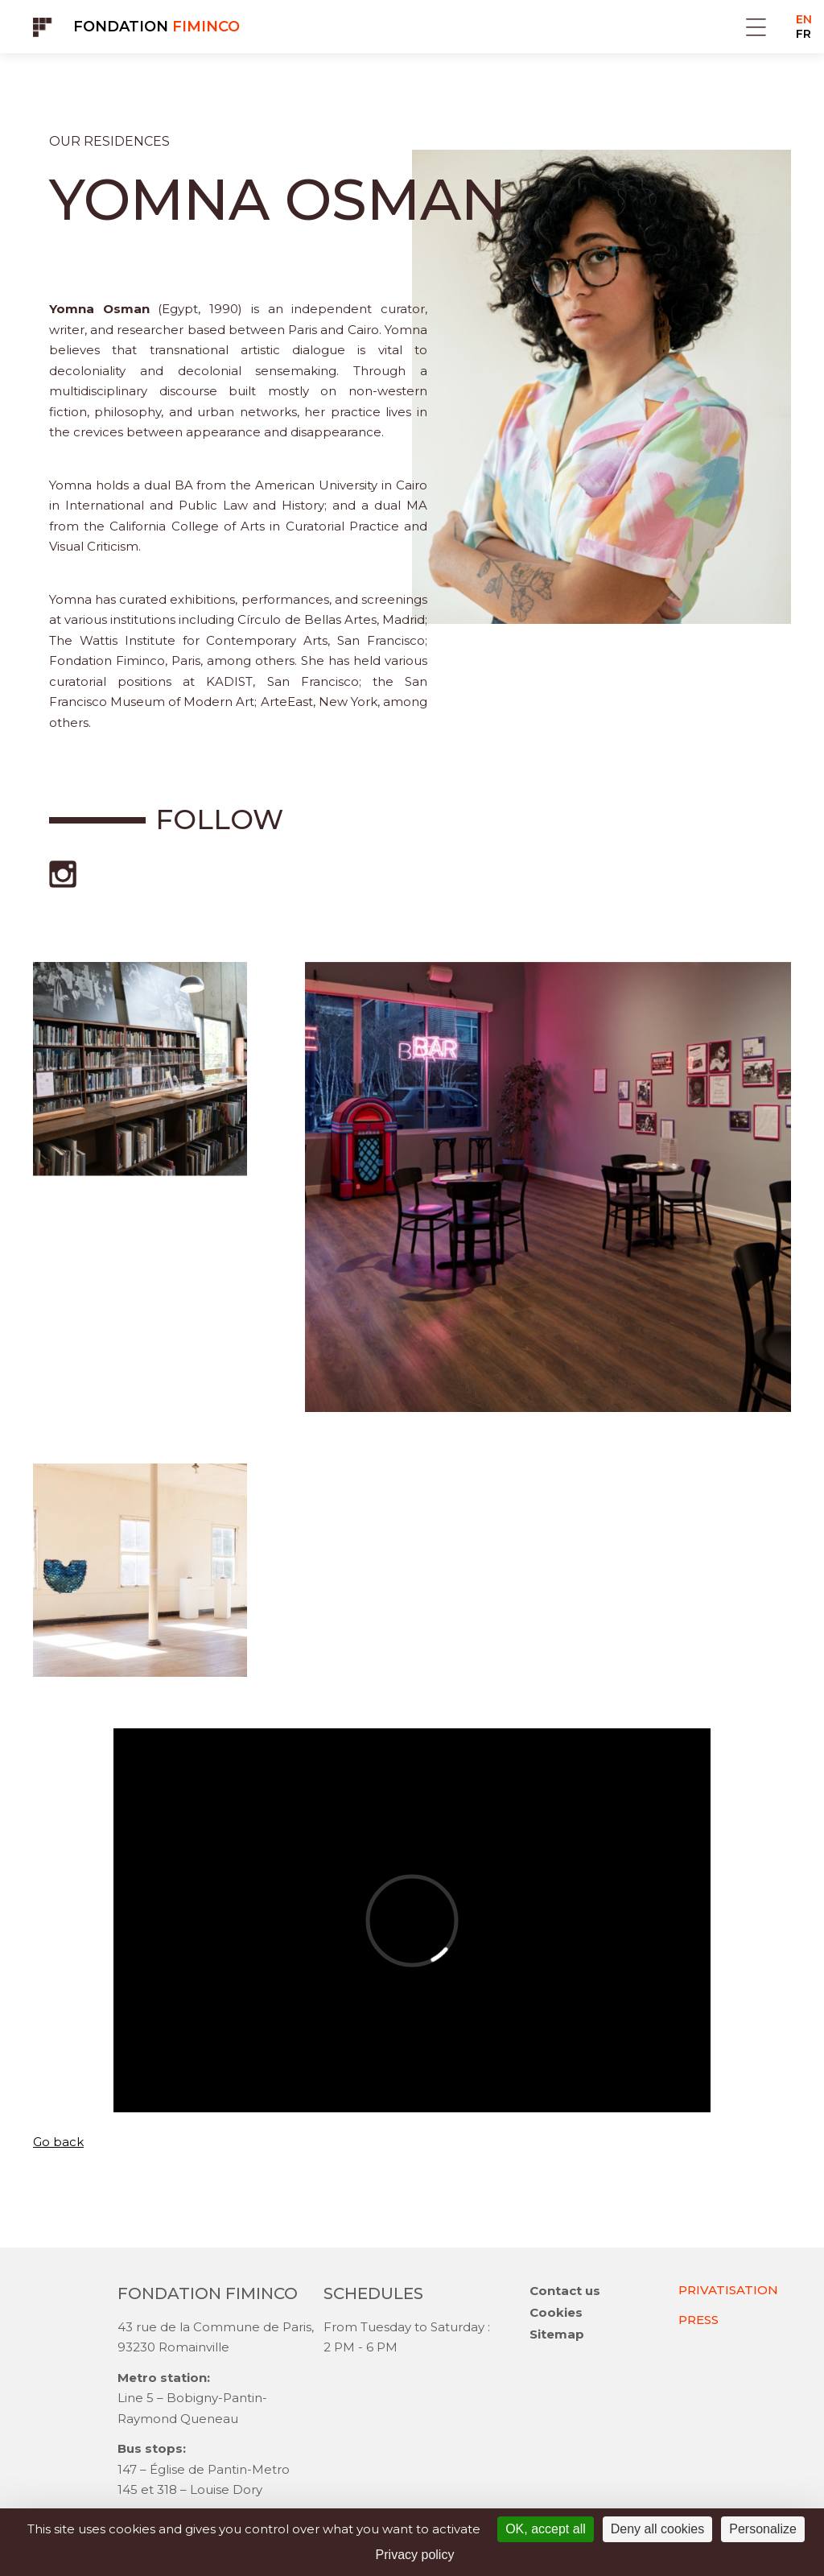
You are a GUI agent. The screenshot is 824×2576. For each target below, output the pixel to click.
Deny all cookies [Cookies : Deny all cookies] (658, 2529)
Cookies (556, 2312)
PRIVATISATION (728, 2289)
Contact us (564, 2290)
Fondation (156, 26)
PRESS (698, 2319)
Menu (756, 27)
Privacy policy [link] (415, 2555)
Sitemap (556, 2334)
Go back (58, 2141)
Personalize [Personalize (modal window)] (763, 2529)
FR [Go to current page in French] (803, 34)
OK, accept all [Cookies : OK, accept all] (545, 2529)
